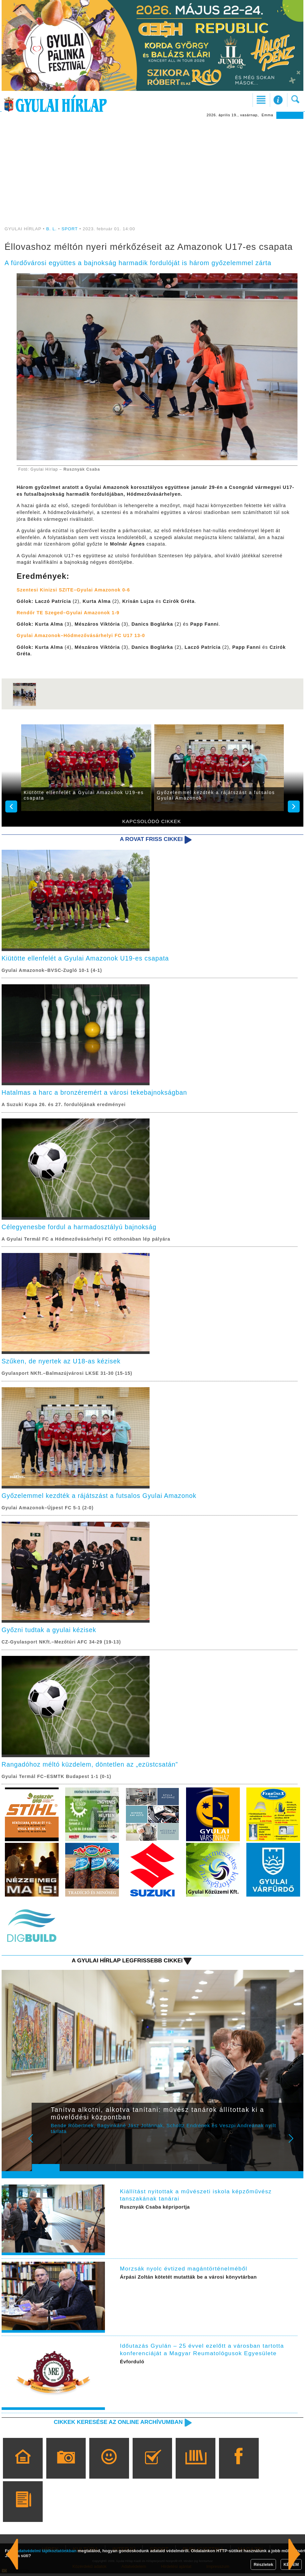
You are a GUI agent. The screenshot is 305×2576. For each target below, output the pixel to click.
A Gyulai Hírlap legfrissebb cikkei (126, 1963)
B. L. (52, 228)
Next (294, 2145)
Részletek (263, 2564)
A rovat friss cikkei (150, 839)
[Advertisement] (153, 167)
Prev (42, 2145)
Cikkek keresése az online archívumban (117, 2424)
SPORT (70, 228)
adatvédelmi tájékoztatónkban (46, 2550)
